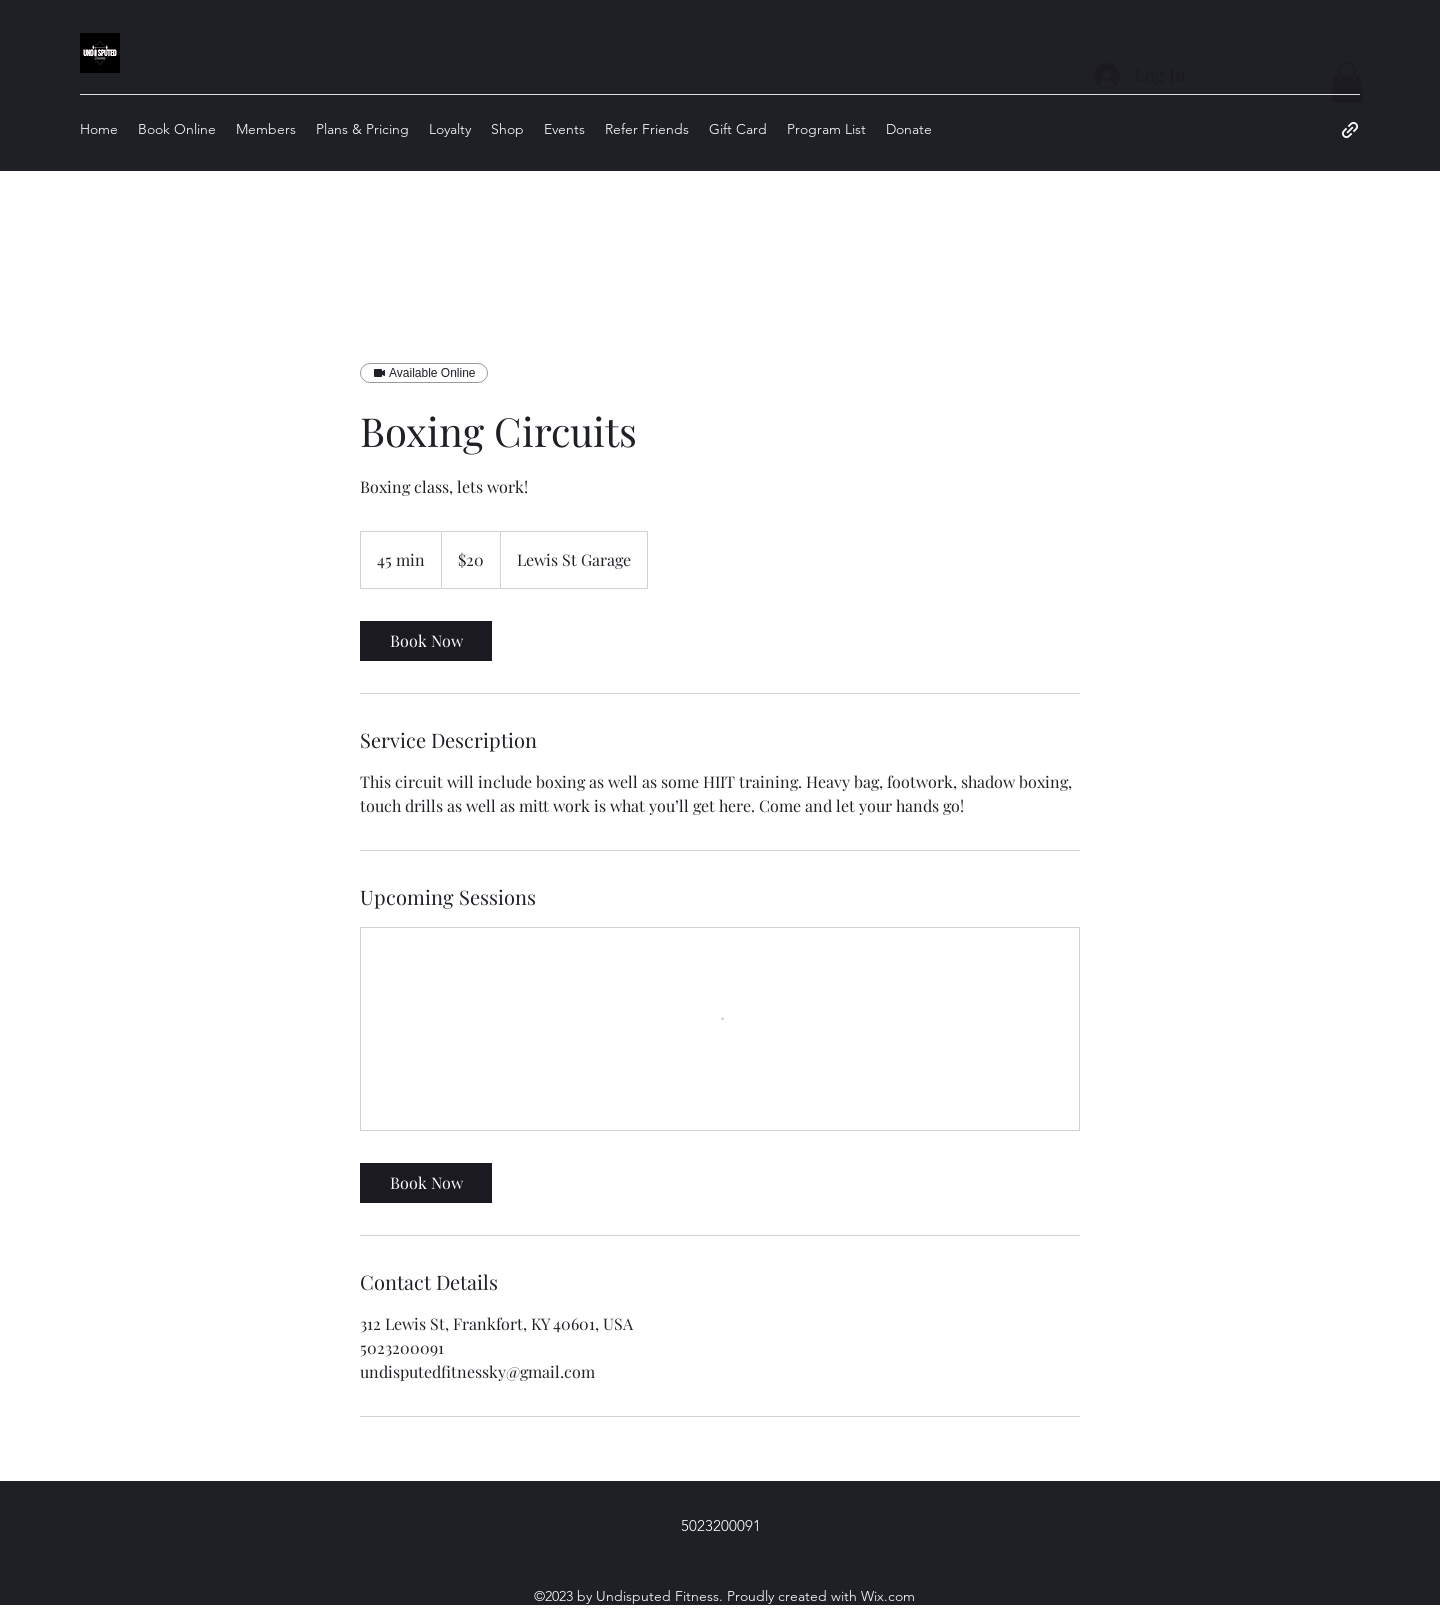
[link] (426, 641)
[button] (1347, 82)
